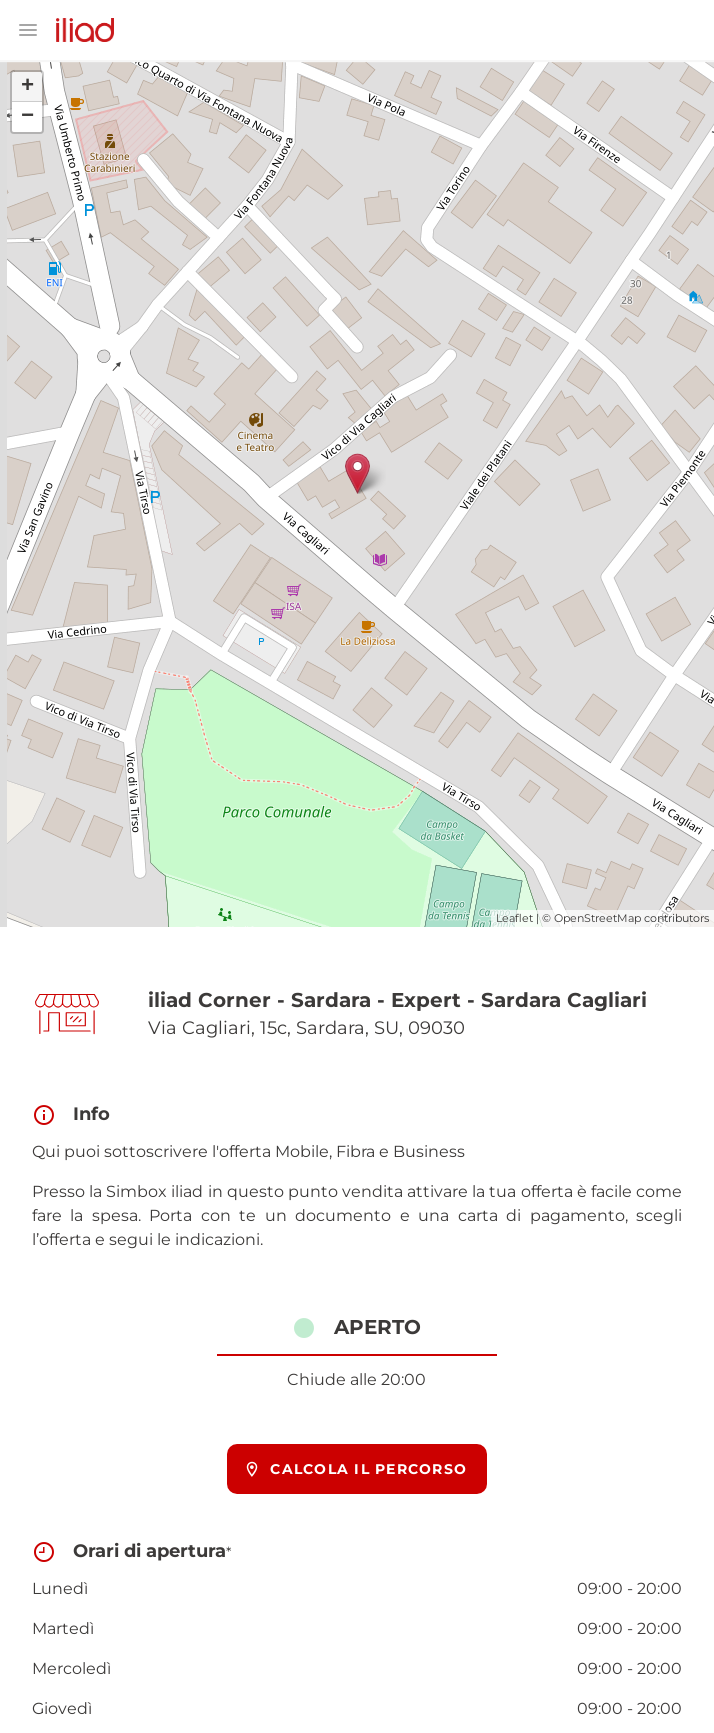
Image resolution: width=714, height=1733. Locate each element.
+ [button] (27, 87)
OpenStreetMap (597, 918)
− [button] (27, 117)
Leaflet (514, 918)
